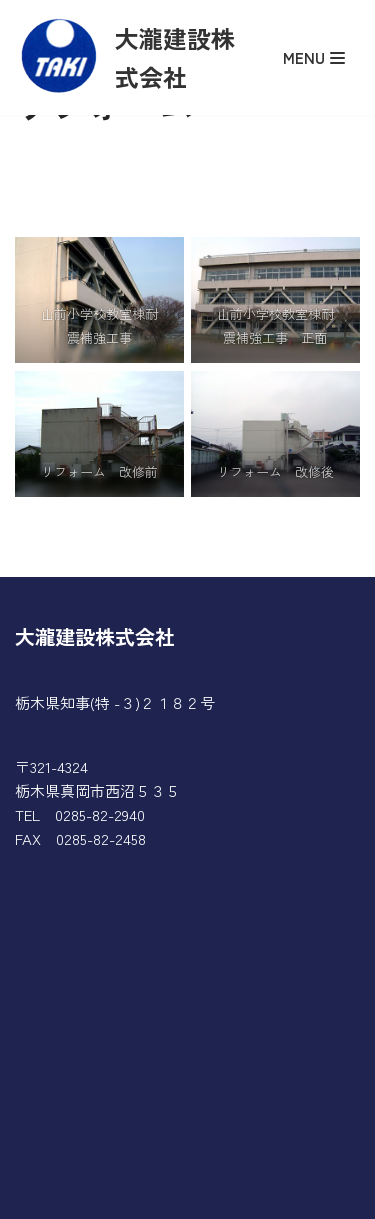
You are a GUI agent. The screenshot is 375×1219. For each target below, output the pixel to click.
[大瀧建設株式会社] (131, 57)
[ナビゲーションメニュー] (319, 57)
